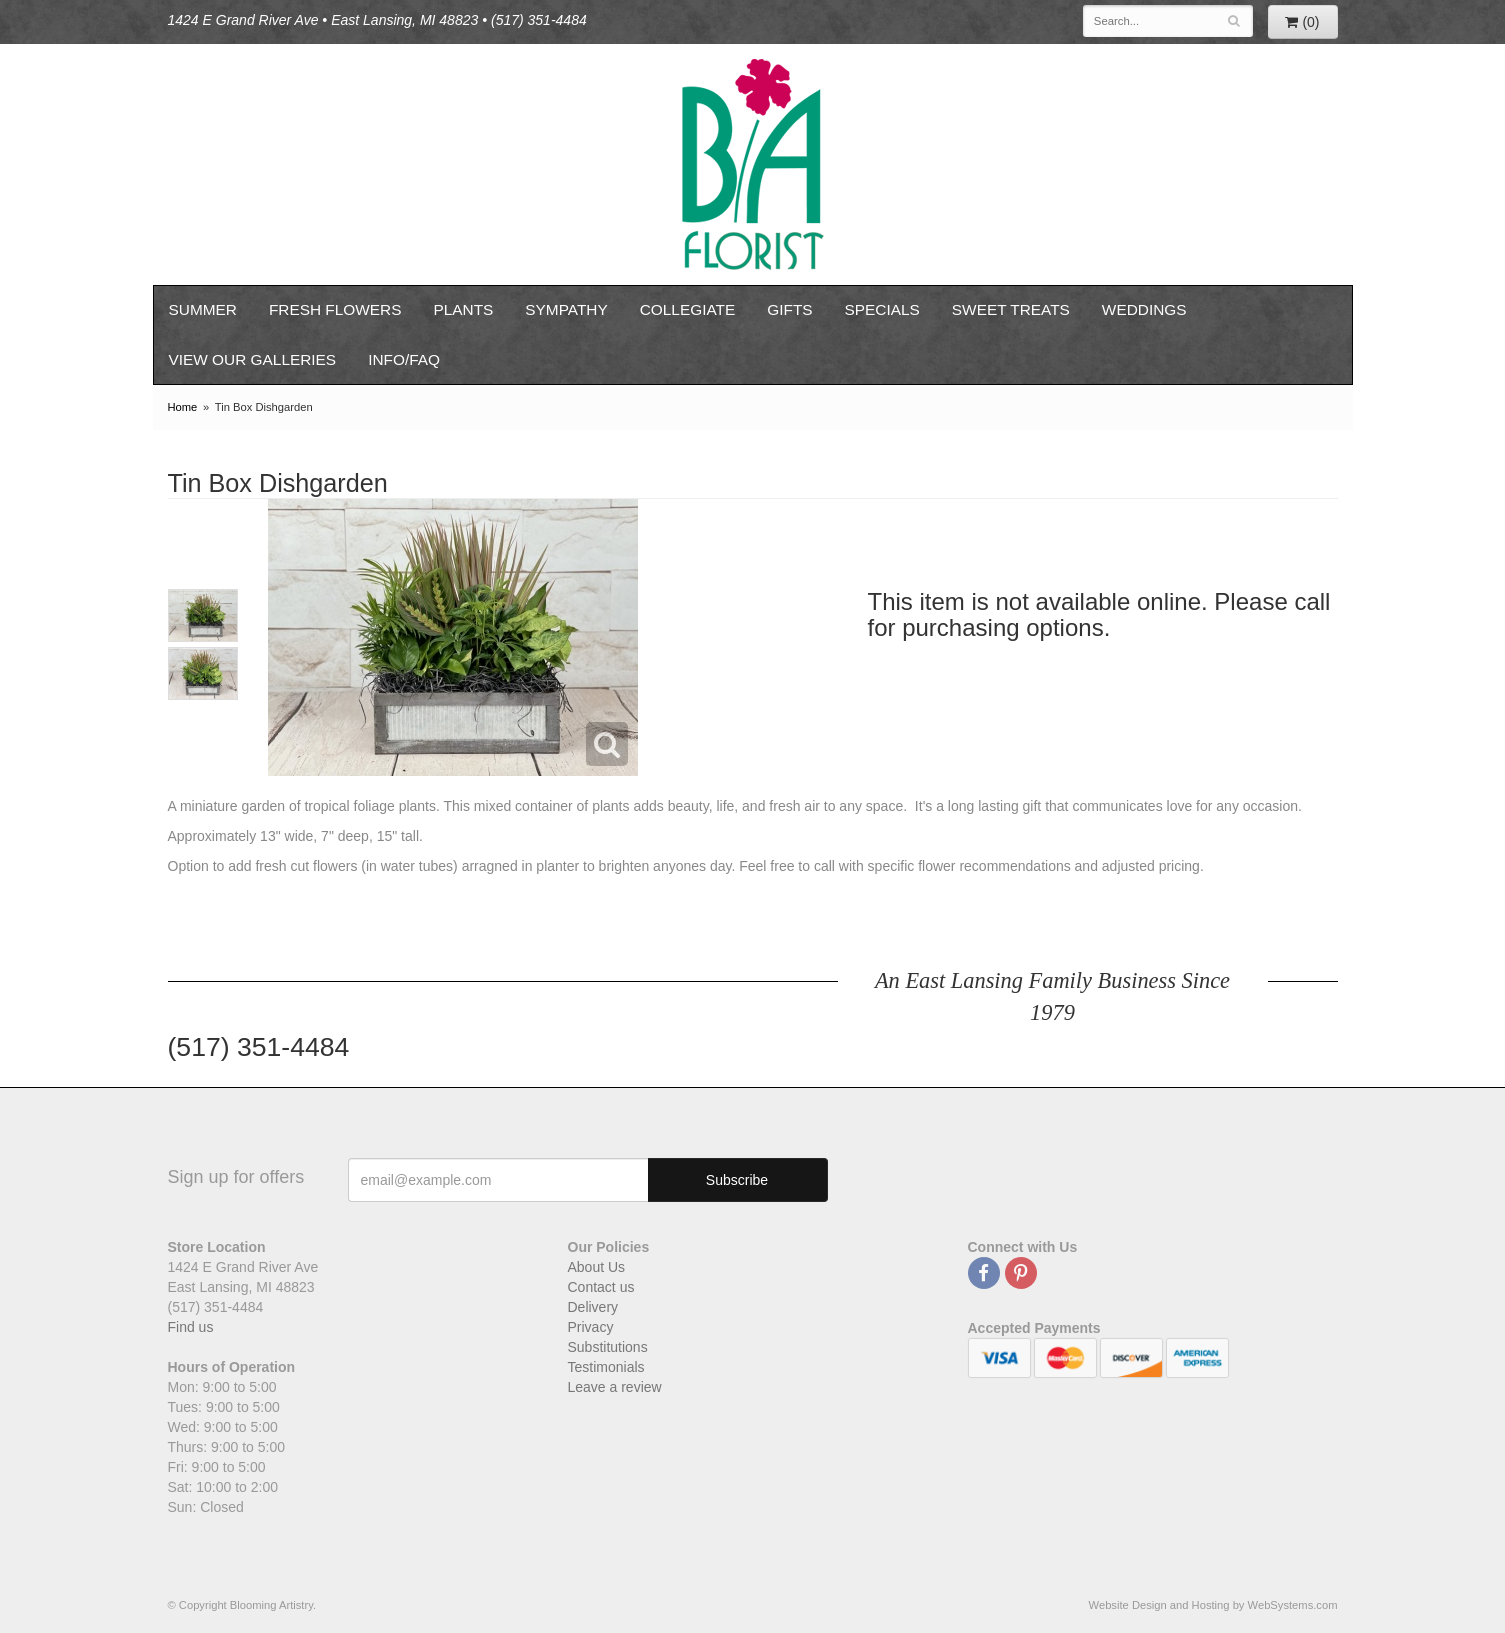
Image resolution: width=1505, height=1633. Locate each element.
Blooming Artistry (753, 164)
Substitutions (608, 1347)
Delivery (593, 1307)
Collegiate (688, 309)
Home (183, 407)
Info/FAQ (404, 359)
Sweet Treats (1011, 309)
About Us (597, 1267)
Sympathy (566, 309)
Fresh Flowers (335, 309)
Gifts (789, 309)
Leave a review (615, 1387)
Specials (882, 309)
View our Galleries (253, 359)
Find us (191, 1327)
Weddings (1144, 309)
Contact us (601, 1287)
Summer (203, 309)
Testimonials (606, 1367)
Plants (463, 309)
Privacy (591, 1327)
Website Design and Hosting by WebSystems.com (1213, 1605)
